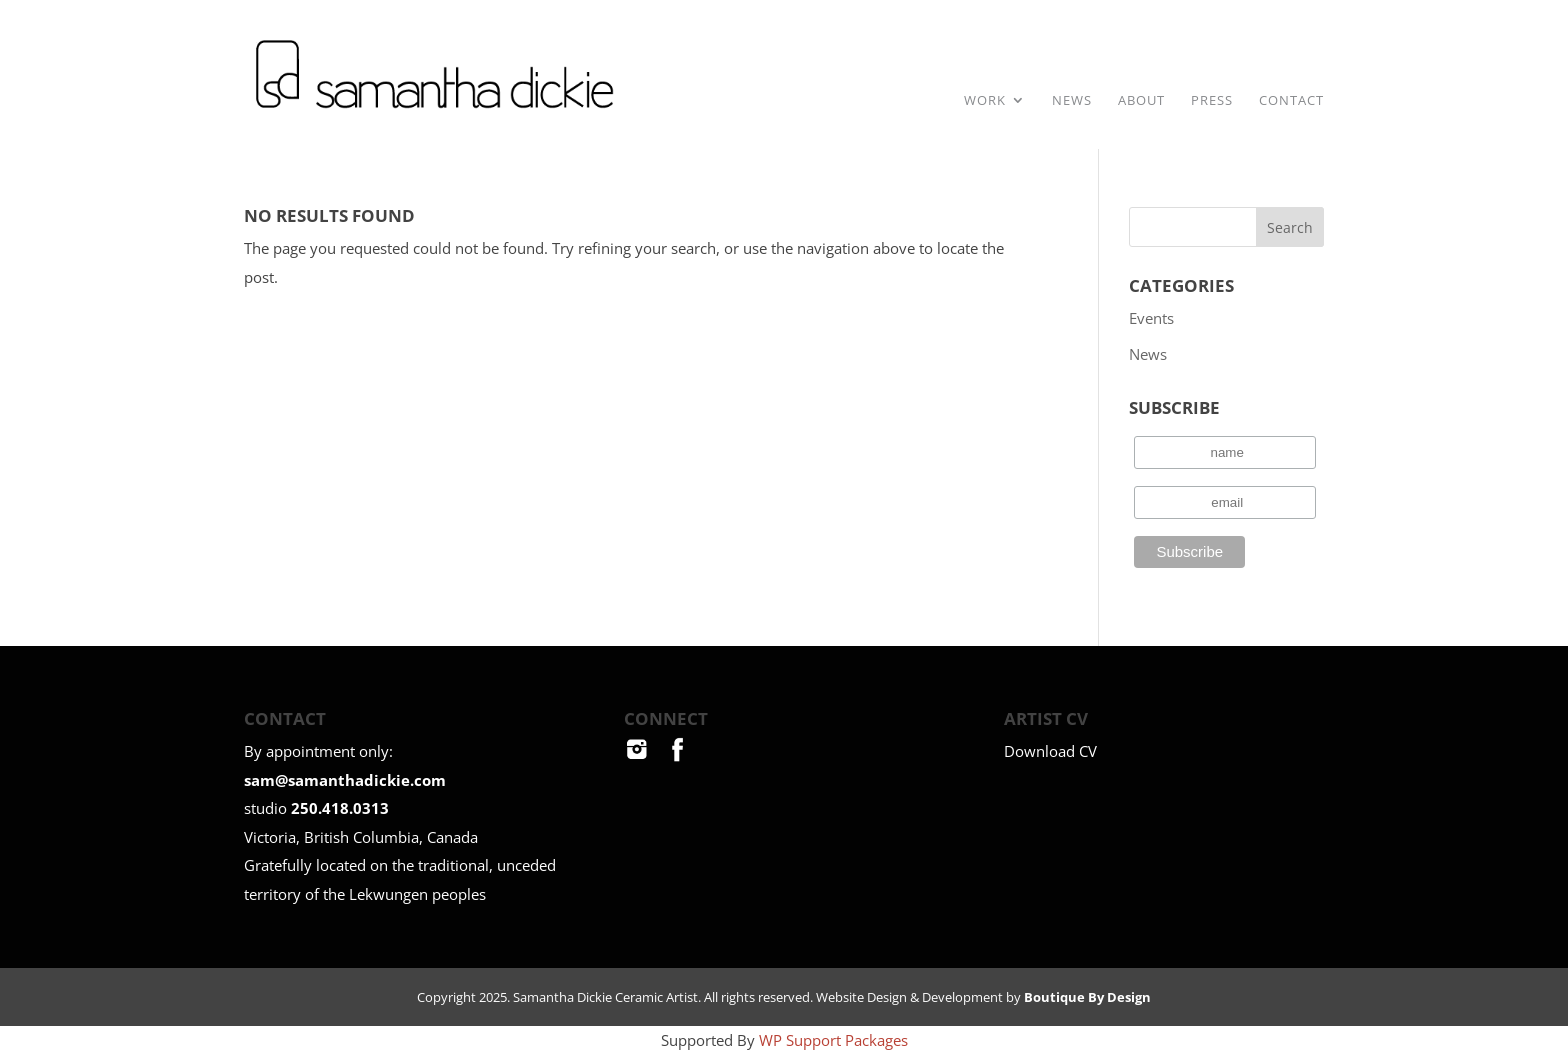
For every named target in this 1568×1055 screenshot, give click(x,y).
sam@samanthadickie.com (345, 780)
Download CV (1050, 751)
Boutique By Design (1087, 997)
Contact (1291, 101)
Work (985, 101)
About (1141, 101)
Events (1151, 318)
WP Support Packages (833, 1040)
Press (1212, 101)
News (1072, 101)
